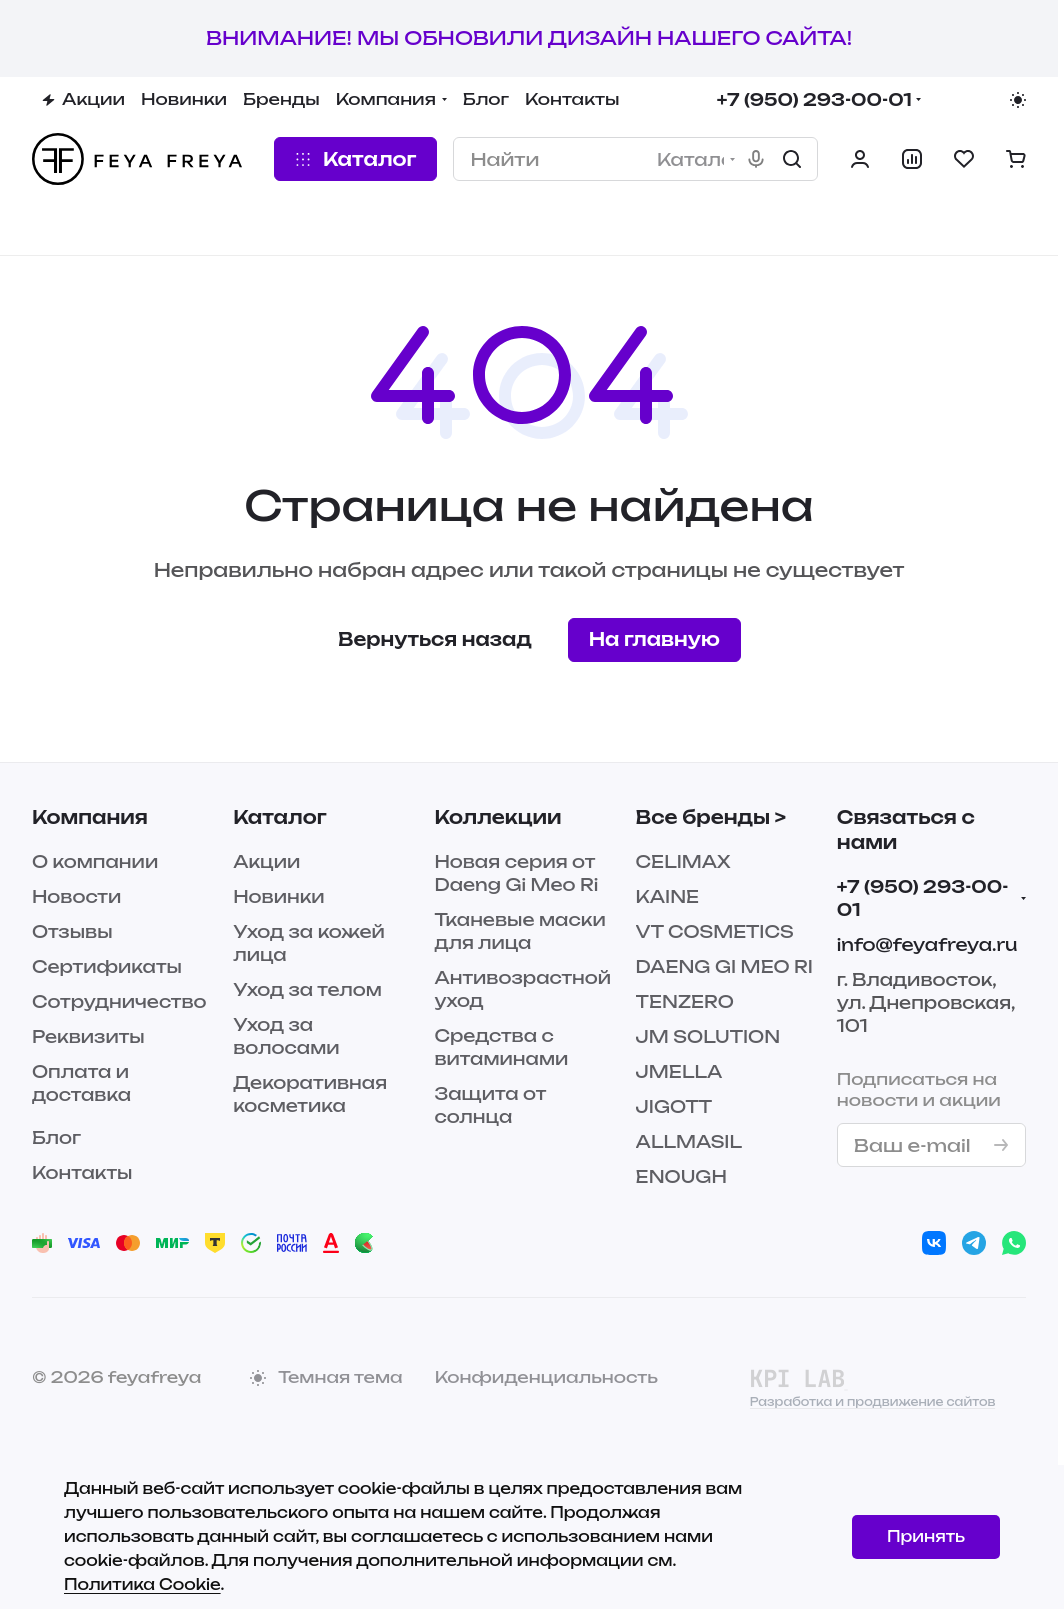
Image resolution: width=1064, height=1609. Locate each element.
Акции (266, 861)
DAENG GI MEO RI (724, 966)
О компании (95, 861)
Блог (56, 1137)
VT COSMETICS (715, 931)
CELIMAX (683, 861)
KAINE (667, 896)
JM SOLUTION (708, 1036)
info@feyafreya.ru (927, 944)
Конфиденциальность (546, 1377)
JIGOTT (674, 1106)
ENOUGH (681, 1176)
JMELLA (679, 1071)
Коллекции (497, 817)
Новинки (278, 896)
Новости (76, 896)
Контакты (82, 1172)
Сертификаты (107, 966)
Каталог (279, 817)
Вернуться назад (435, 639)
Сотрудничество (119, 1001)
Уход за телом (307, 989)
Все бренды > (711, 817)
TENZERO (685, 1001)
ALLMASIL (689, 1141)
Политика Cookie (142, 1584)
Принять (926, 1536)
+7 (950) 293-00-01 (814, 99)
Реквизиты (88, 1036)
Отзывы (72, 931)
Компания (90, 817)
